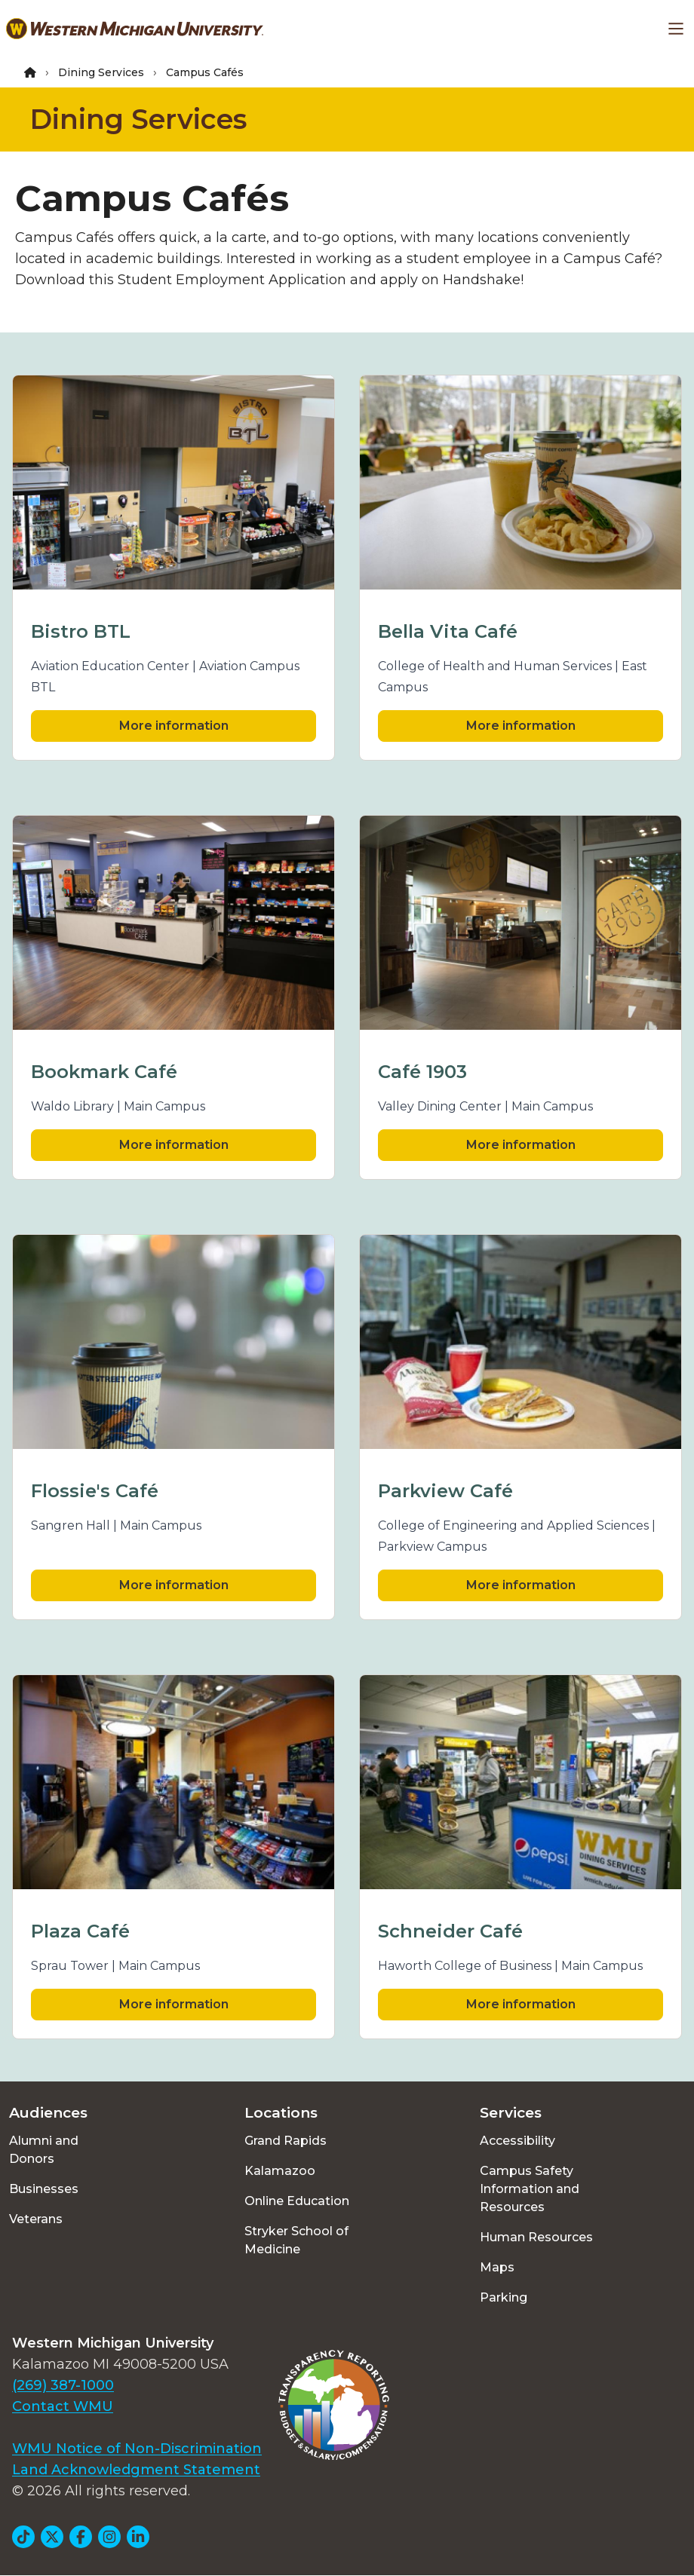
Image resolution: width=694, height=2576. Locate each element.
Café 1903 (422, 1072)
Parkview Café (445, 1491)
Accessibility (517, 2140)
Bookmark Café (104, 1072)
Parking (503, 2297)
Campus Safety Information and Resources (529, 2189)
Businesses (43, 2189)
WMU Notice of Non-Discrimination (137, 2448)
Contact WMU (62, 2406)
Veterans (36, 2219)
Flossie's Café (94, 1491)
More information (174, 725)
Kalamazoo (279, 2171)
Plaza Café (80, 1931)
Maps (497, 2267)
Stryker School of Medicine (296, 2240)
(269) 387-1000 (63, 2385)
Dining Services (101, 72)
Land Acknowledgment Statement (136, 2469)
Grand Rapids (285, 2140)
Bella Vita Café (447, 631)
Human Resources (536, 2237)
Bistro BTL (81, 631)
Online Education (296, 2201)
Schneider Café (450, 1931)
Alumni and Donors (43, 2149)
